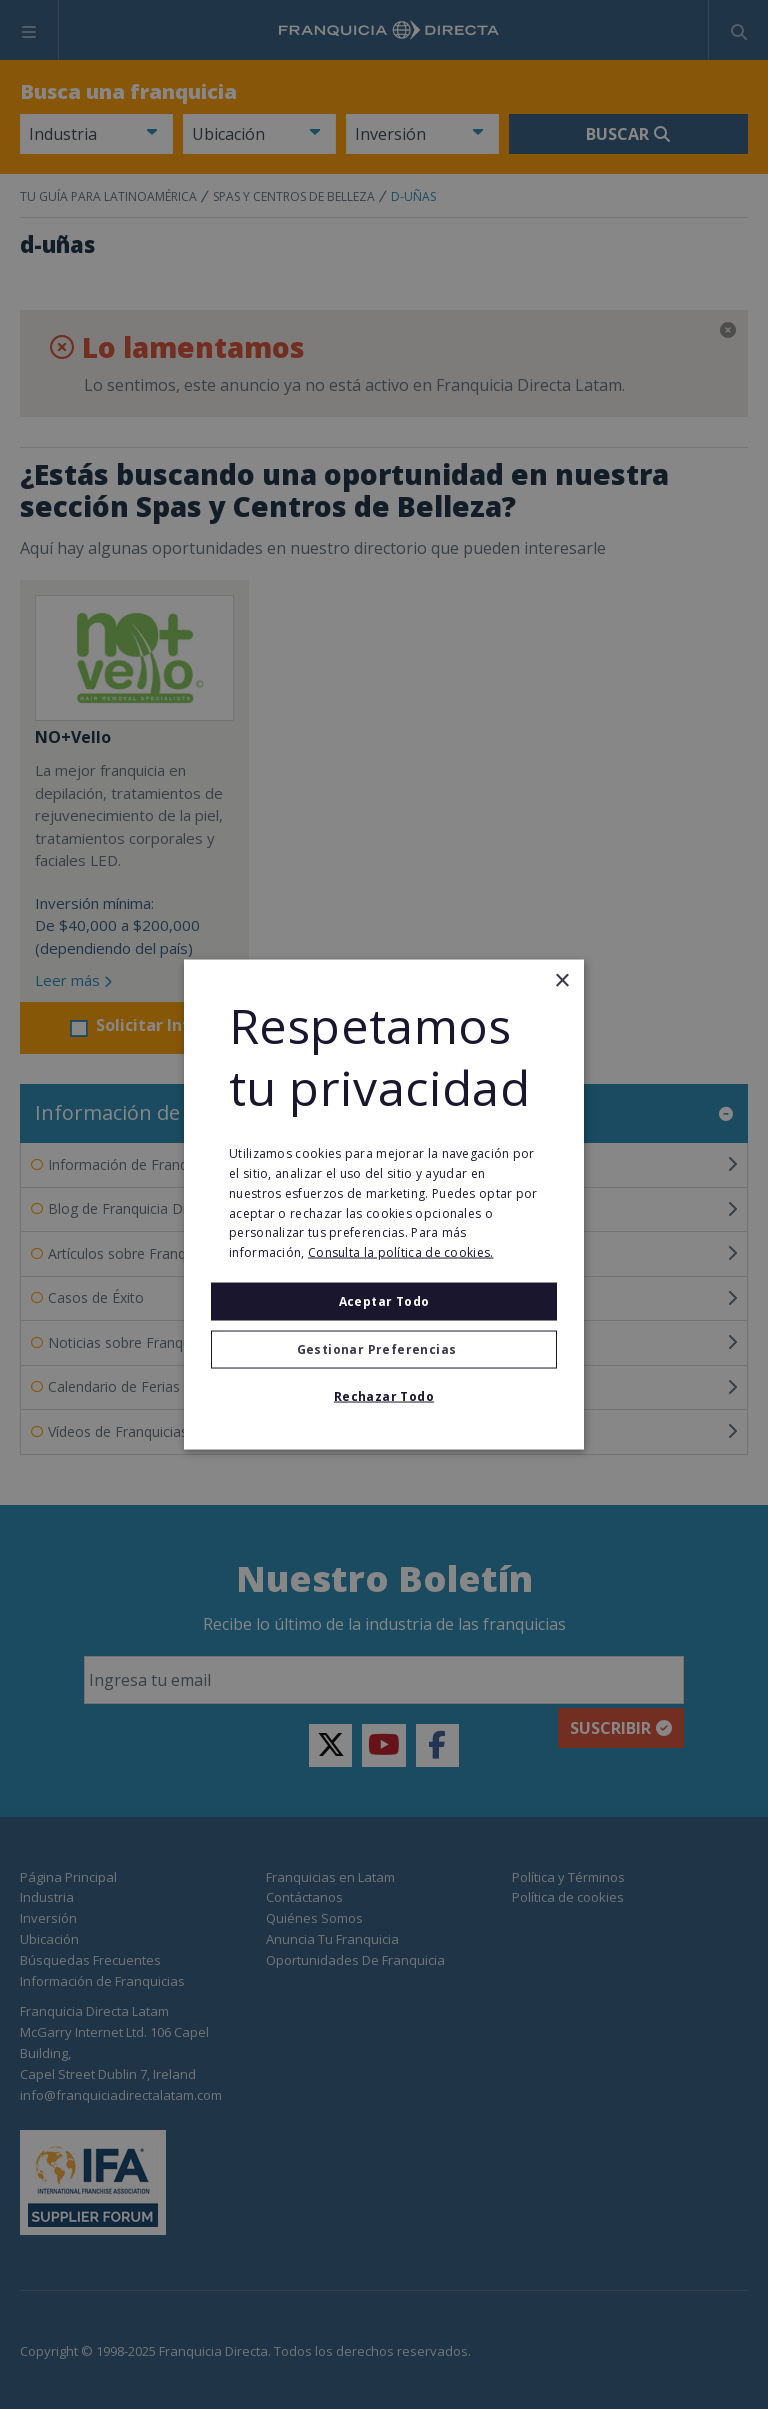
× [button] (561, 980)
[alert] (384, 1204)
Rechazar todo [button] (384, 1396)
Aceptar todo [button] (384, 1301)
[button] (384, 1350)
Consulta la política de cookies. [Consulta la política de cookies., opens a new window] (401, 1252)
